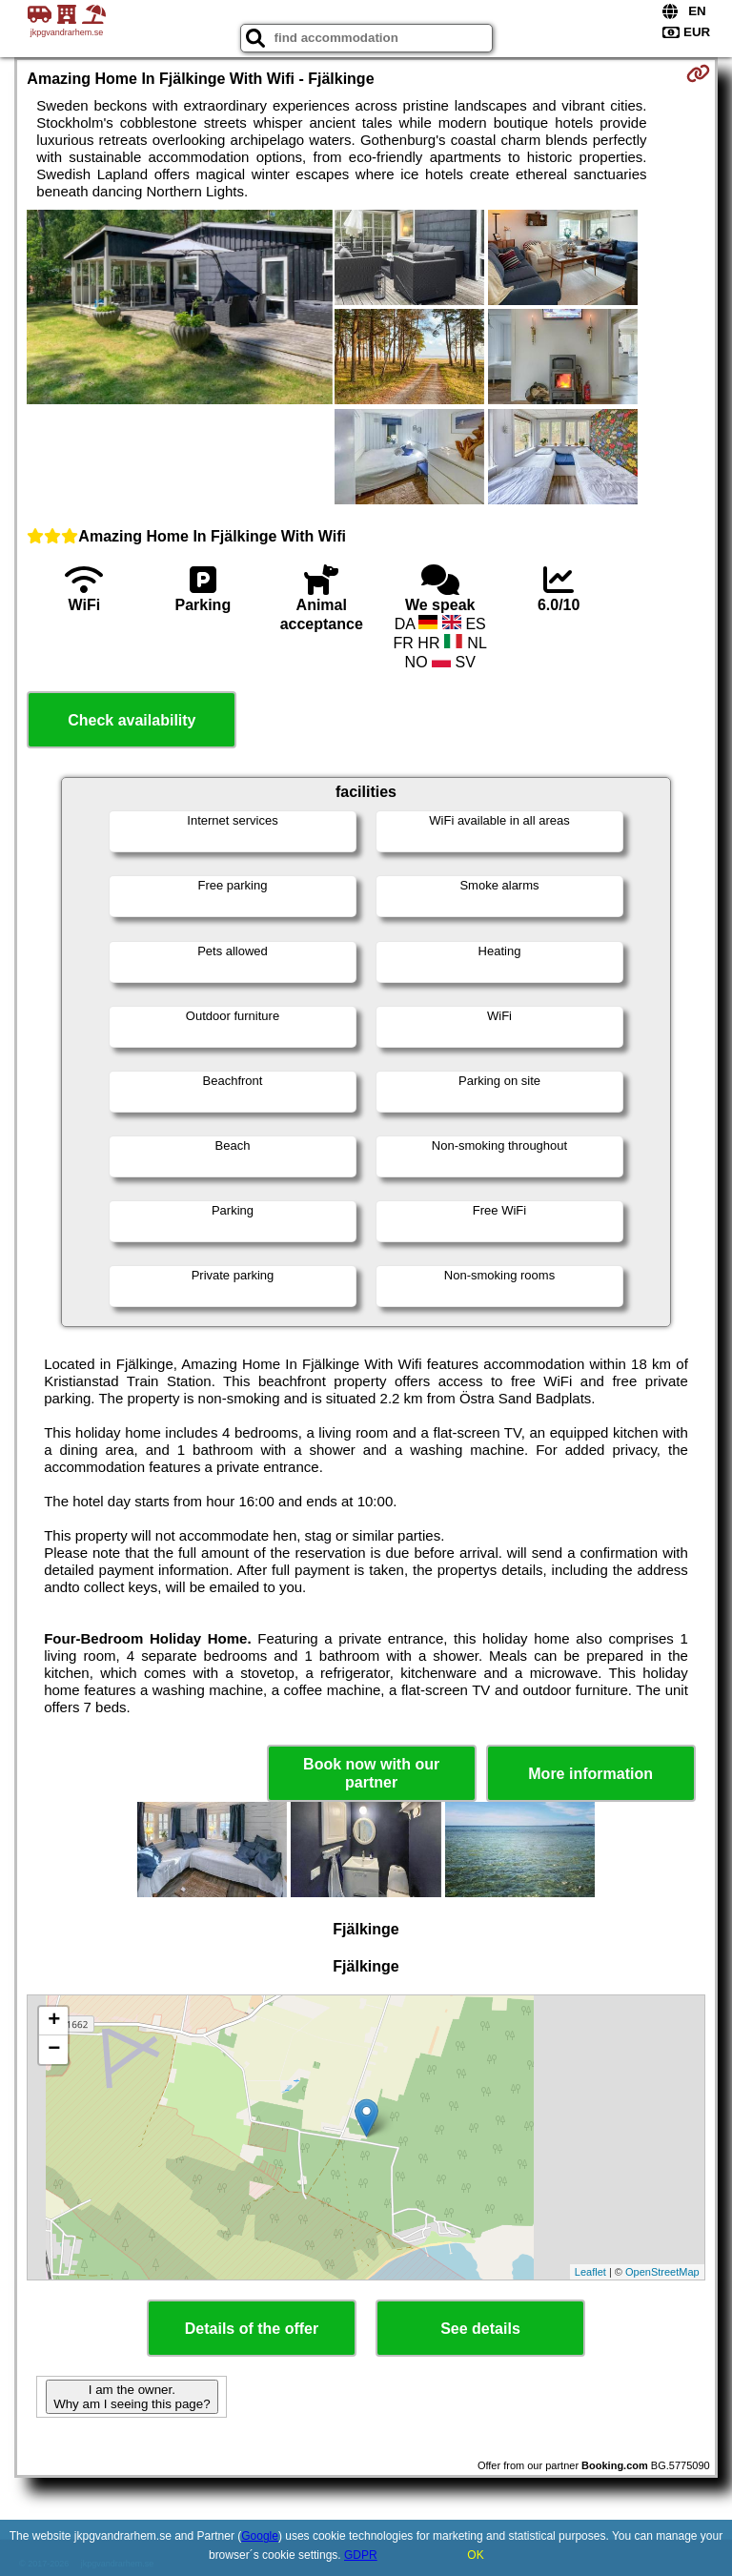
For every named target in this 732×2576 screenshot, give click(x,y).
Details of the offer (251, 2328)
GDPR (360, 2555)
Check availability (131, 720)
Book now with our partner (371, 1773)
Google (259, 2536)
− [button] (54, 2049)
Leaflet (590, 2272)
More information (590, 1774)
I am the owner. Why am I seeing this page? (131, 2396)
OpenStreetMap (662, 2272)
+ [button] (54, 2021)
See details (480, 2328)
